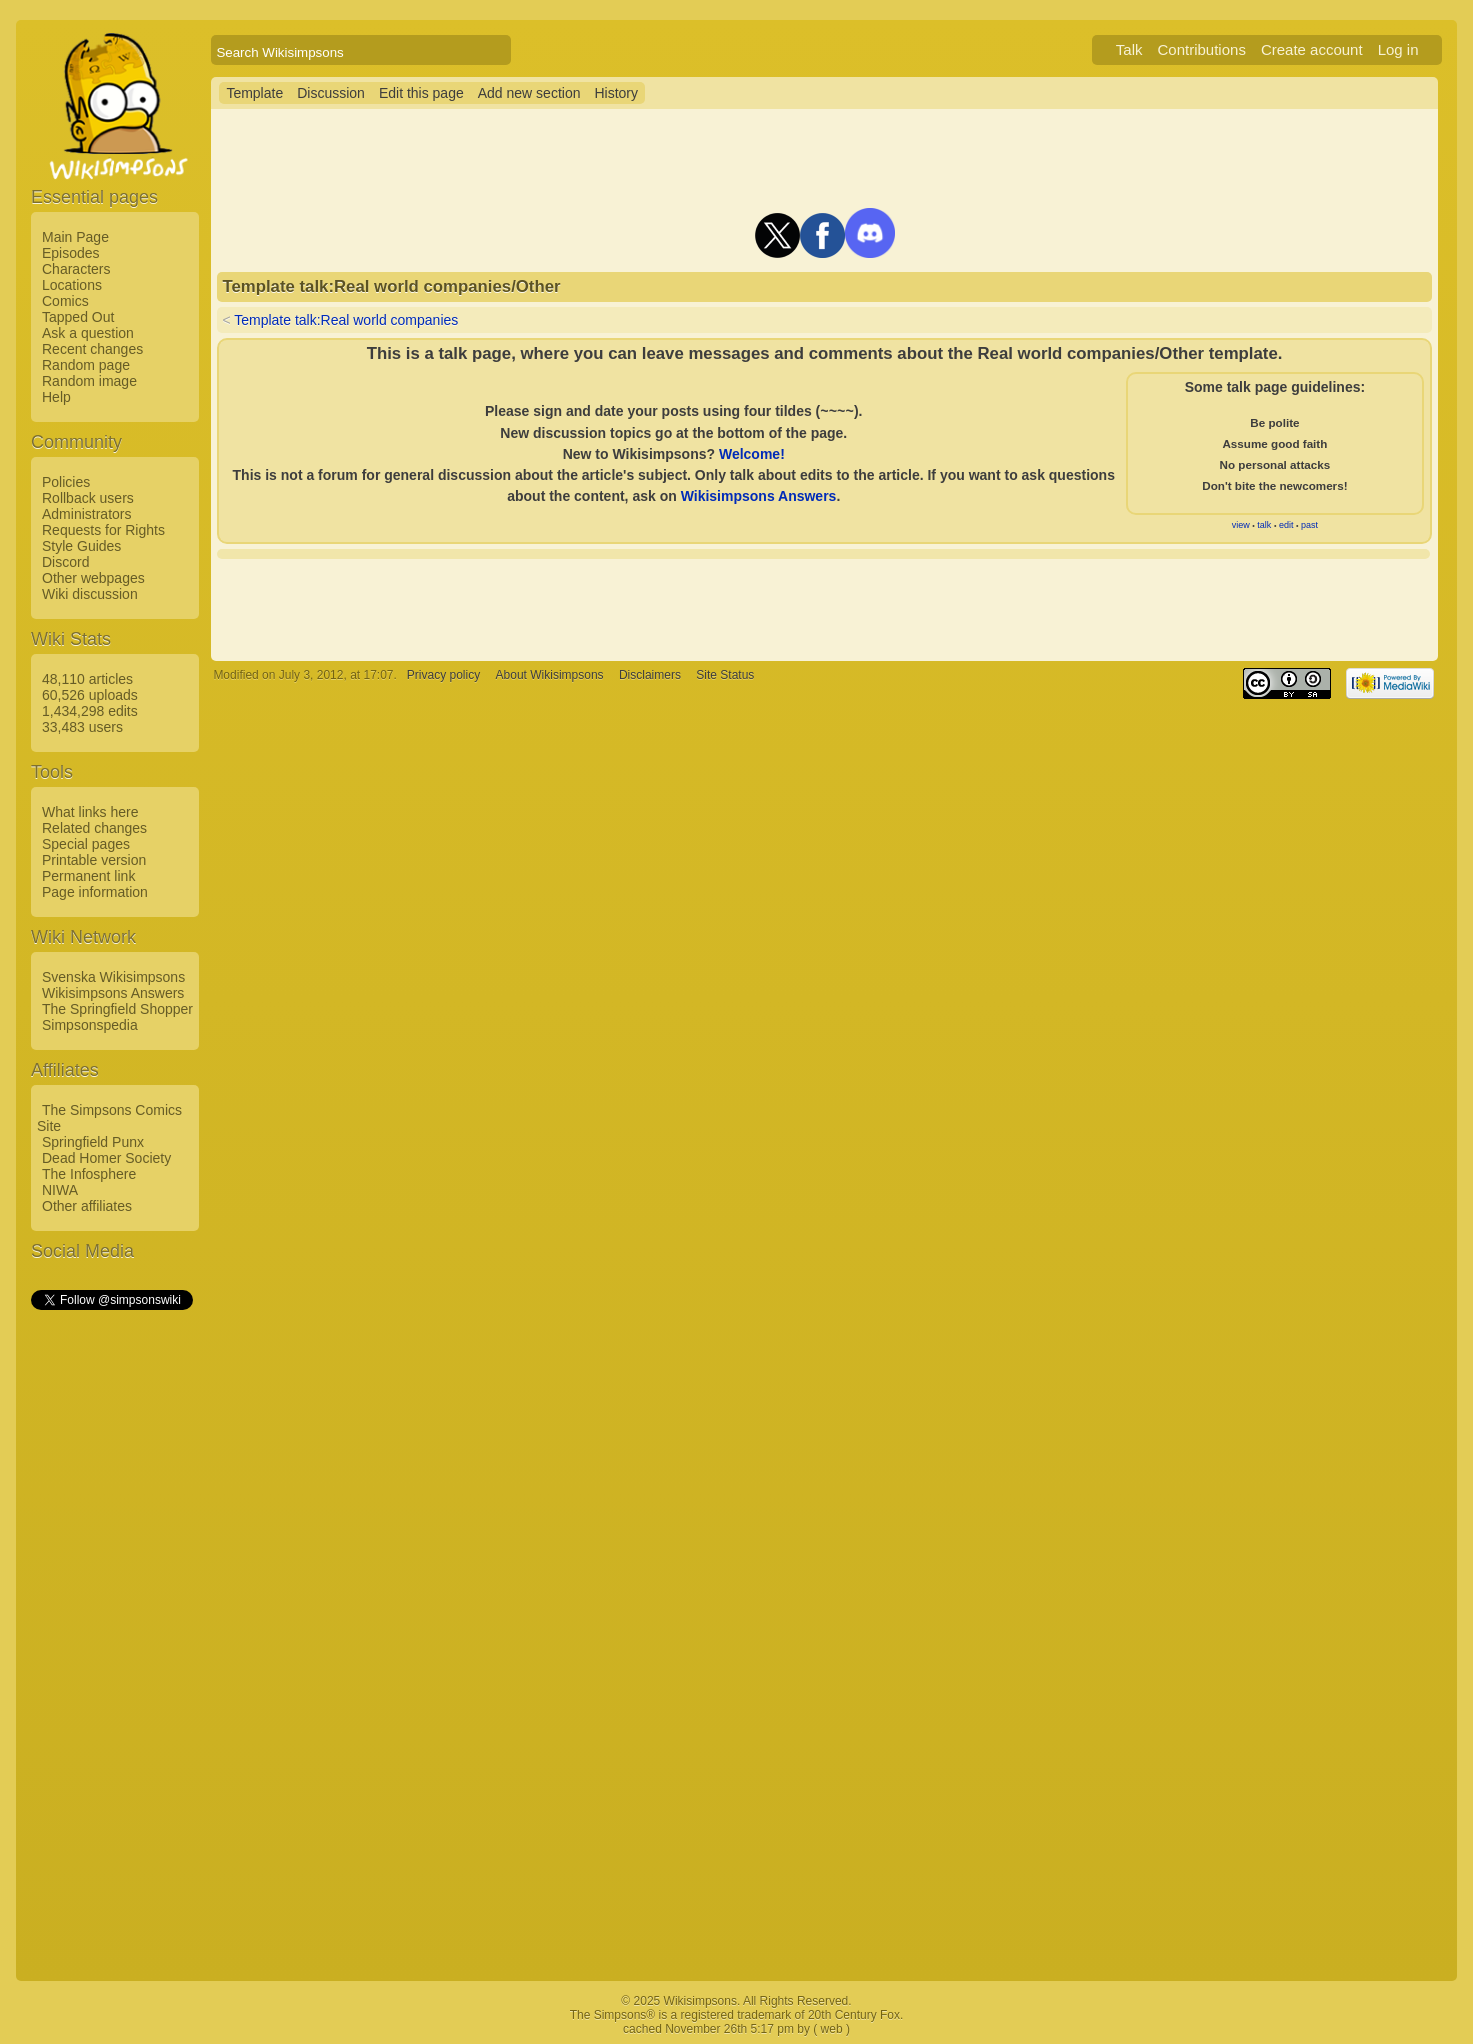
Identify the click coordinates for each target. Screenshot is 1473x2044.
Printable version (94, 860)
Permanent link (88, 876)
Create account (1312, 49)
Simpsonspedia (90, 1025)
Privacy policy (443, 675)
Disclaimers (650, 675)
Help (56, 397)
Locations (72, 285)
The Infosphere (89, 1174)
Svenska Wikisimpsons (113, 977)
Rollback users (88, 498)
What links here (90, 812)
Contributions (1202, 49)
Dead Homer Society (106, 1158)
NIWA (60, 1190)
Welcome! (752, 454)
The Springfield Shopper (117, 1009)
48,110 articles (87, 679)
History (616, 93)
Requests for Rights (103, 530)
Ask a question (88, 333)
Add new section (529, 93)
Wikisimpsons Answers (113, 993)
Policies (66, 482)
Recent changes (92, 349)
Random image (89, 381)
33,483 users (82, 727)
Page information (95, 892)
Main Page (75, 237)
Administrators (86, 514)
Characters (76, 269)
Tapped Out (78, 317)
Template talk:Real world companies (346, 320)
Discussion (331, 93)
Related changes (94, 828)
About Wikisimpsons (550, 675)
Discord (65, 562)
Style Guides (81, 546)
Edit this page (421, 93)
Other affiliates (87, 1206)
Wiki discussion (90, 594)
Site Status (725, 675)
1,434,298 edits (90, 711)
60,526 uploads (90, 695)
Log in (1398, 49)
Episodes (71, 253)
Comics (65, 301)
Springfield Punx (93, 1142)
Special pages (86, 844)
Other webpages (93, 578)
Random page (86, 365)
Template (254, 93)
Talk (1129, 49)
